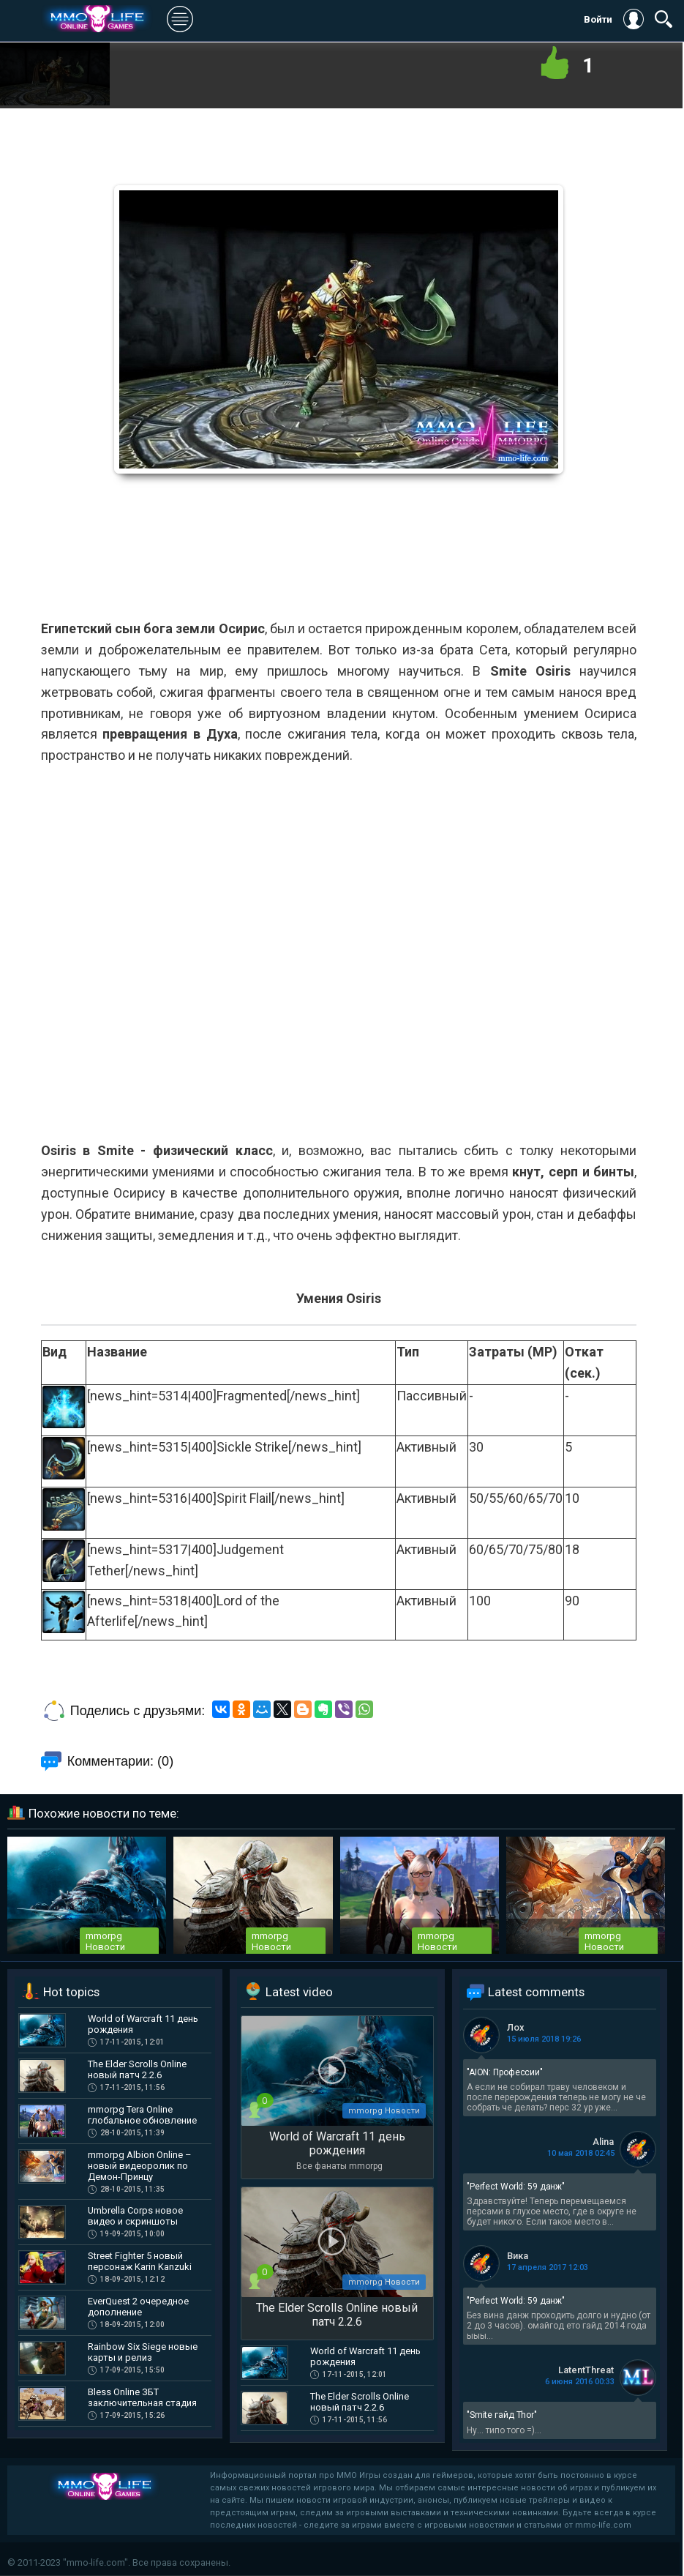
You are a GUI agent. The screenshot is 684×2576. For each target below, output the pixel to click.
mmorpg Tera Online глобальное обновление (142, 2115)
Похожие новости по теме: (104, 1813)
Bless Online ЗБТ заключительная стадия (142, 2397)
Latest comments (536, 1992)
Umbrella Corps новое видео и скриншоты (135, 2216)
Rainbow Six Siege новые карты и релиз (143, 2352)
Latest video (299, 1992)
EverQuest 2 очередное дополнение (138, 2307)
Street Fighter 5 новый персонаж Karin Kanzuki (140, 2261)
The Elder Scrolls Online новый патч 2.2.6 (137, 2069)
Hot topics (71, 1992)
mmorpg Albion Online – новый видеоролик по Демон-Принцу (140, 2165)
